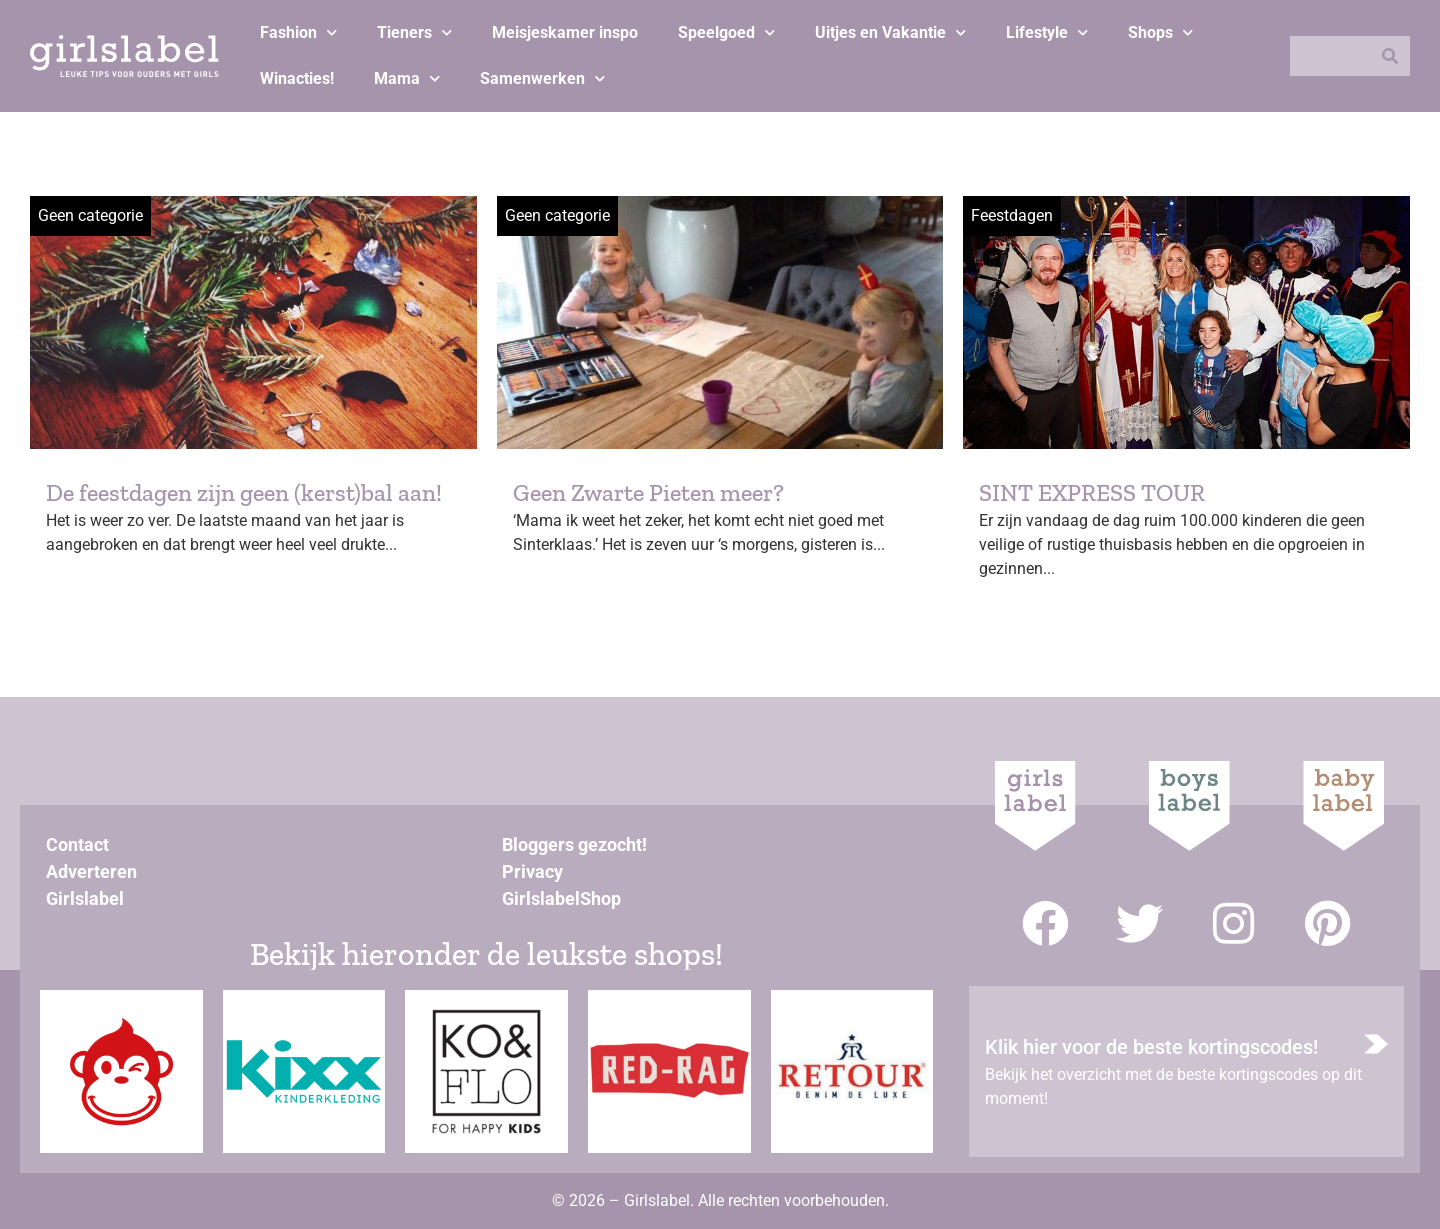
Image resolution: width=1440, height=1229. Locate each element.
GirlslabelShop (561, 898)
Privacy (532, 871)
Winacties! (297, 78)
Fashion (298, 32)
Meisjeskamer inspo (565, 32)
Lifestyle (1047, 32)
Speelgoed (726, 32)
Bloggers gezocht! (574, 844)
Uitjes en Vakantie (890, 32)
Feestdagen (1012, 215)
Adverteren (91, 871)
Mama (407, 78)
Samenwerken (542, 78)
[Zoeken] (1390, 56)
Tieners (414, 32)
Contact (77, 844)
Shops (1160, 32)
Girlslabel (85, 898)
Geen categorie (90, 215)
